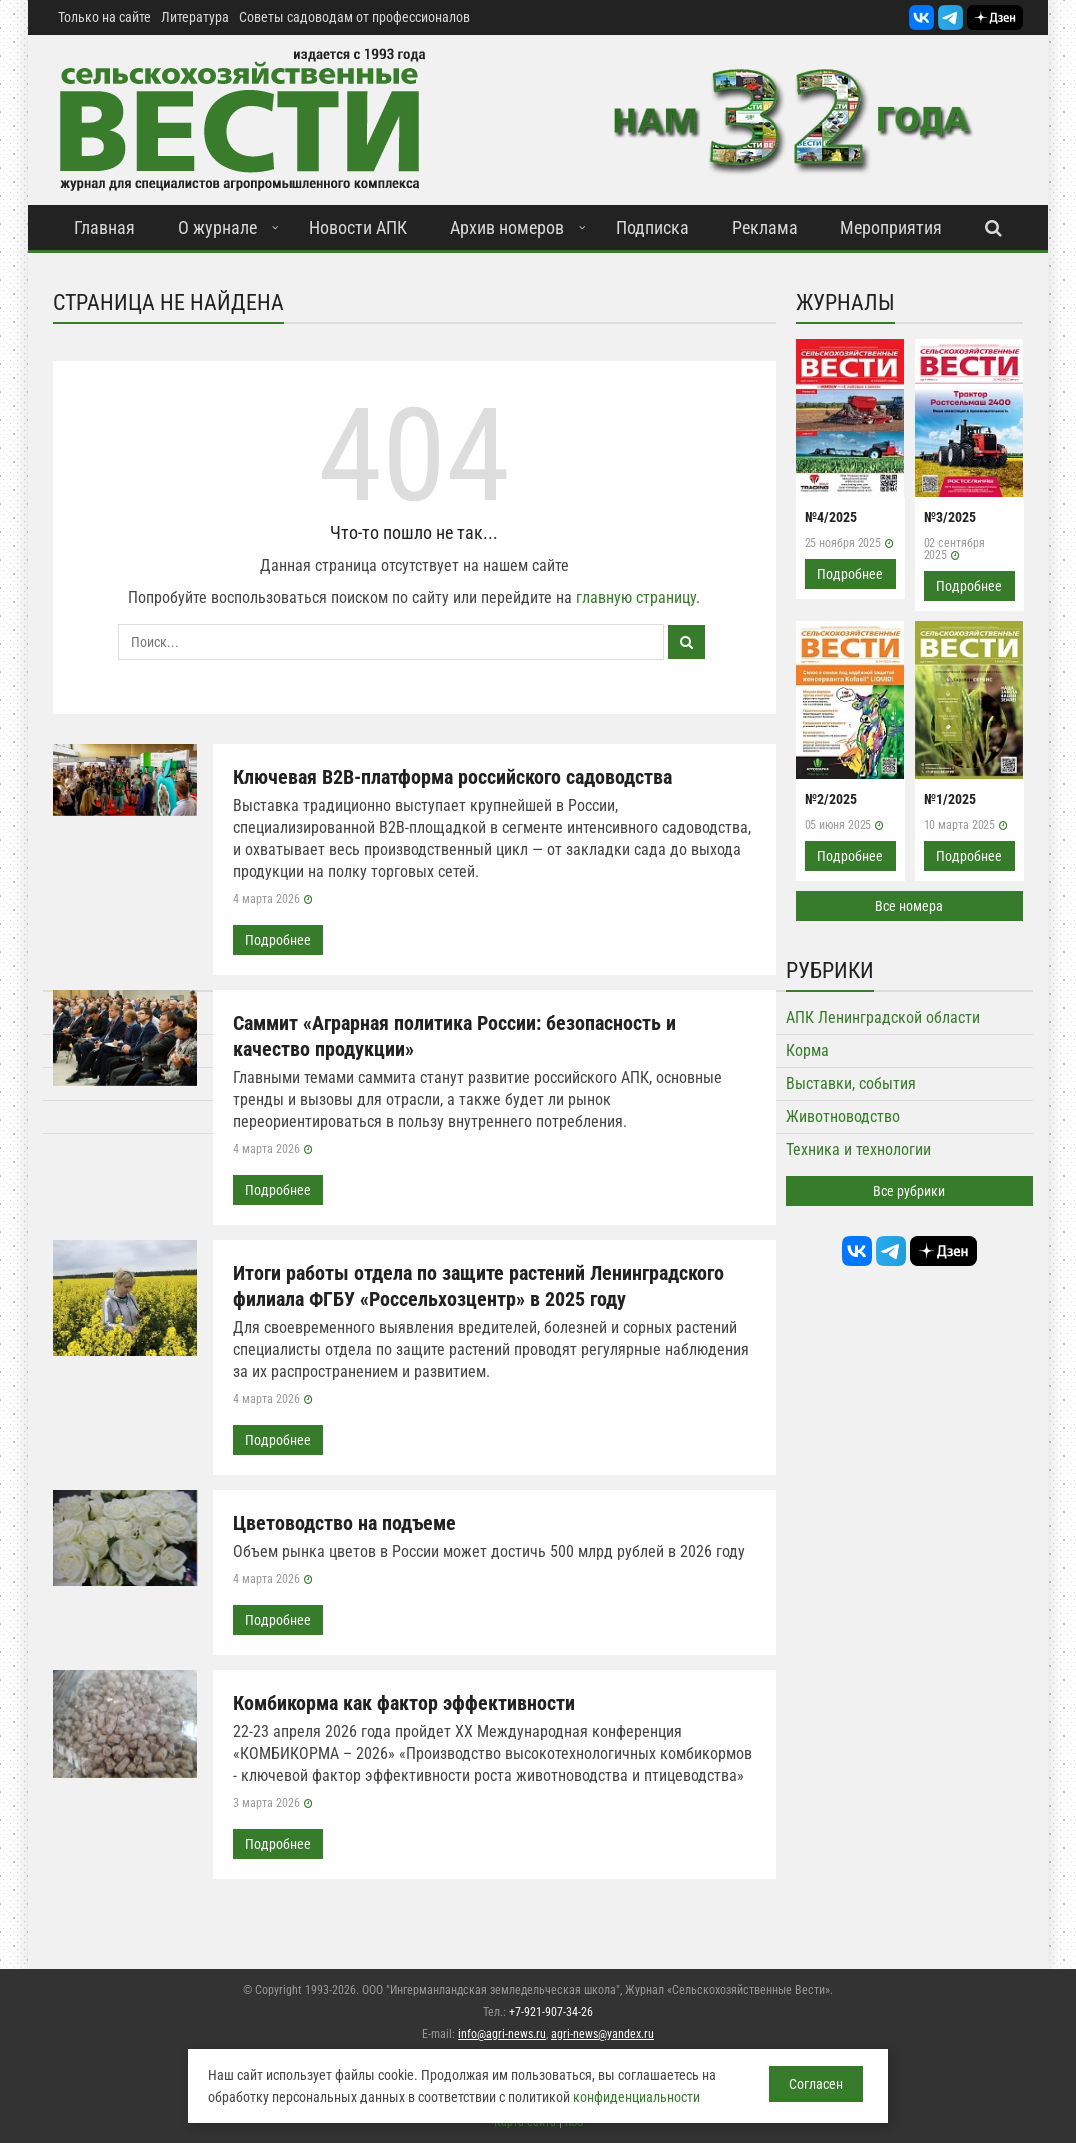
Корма (807, 1050)
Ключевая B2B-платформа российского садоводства (452, 777)
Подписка (652, 227)
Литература (195, 17)
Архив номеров (507, 227)
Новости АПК (358, 227)
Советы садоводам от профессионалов (354, 17)
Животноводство (843, 1116)
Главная (104, 227)
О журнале (217, 227)
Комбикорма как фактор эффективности (404, 1703)
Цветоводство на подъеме (344, 1523)
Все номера (909, 906)
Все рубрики (909, 1191)
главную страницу (636, 597)
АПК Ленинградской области (883, 1017)
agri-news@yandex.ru (602, 2034)
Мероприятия (891, 227)
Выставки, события (851, 1083)
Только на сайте (104, 17)
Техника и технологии (858, 1149)
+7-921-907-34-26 (551, 2012)
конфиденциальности (636, 2097)
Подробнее (278, 940)
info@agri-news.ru (502, 2034)
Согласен (816, 2084)
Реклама (765, 227)
